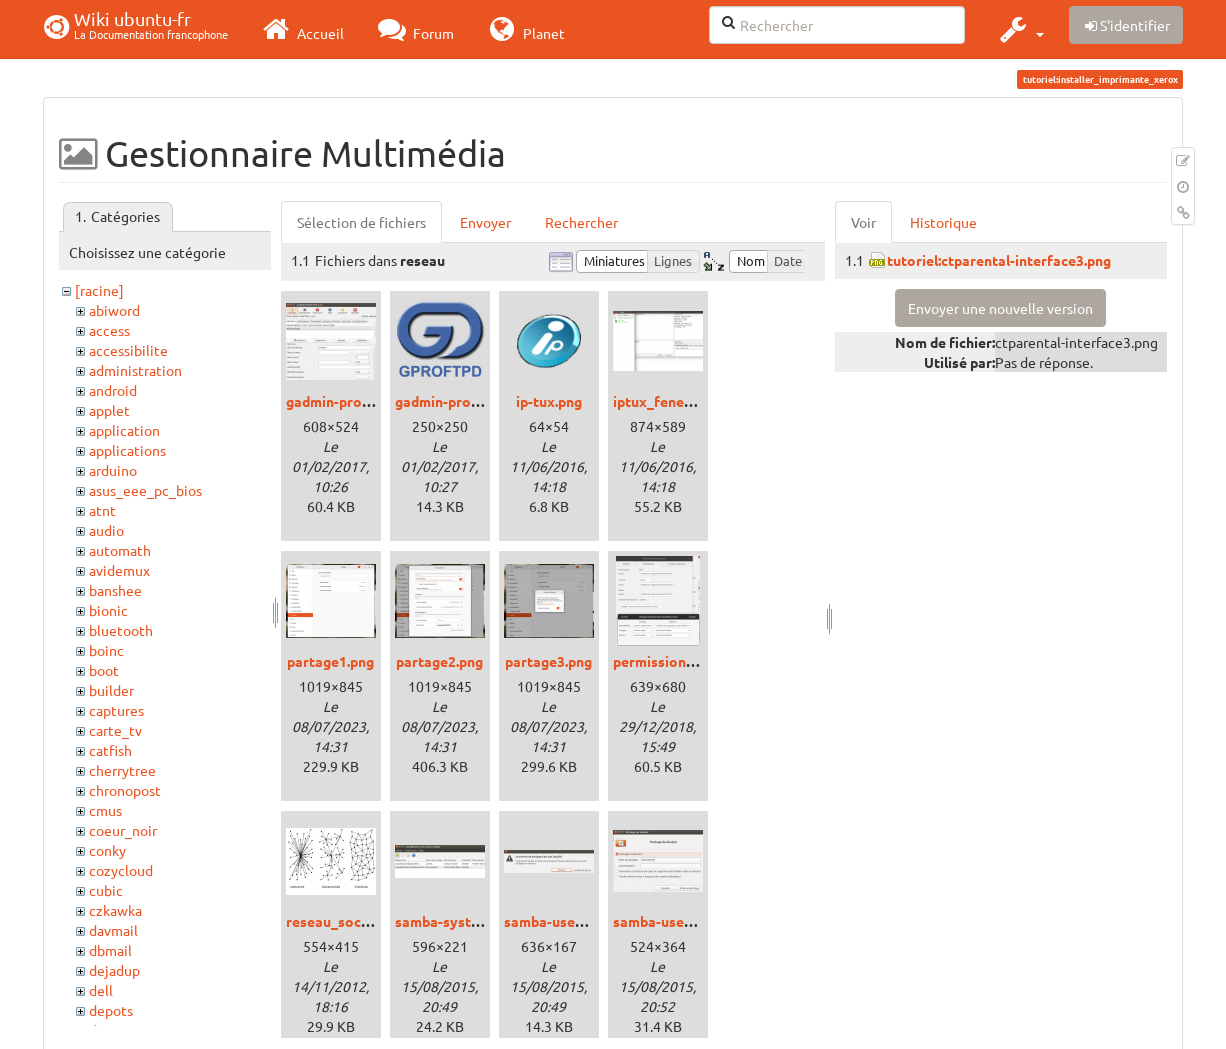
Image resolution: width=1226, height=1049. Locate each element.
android (113, 390)
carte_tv (115, 730)
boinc (106, 650)
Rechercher (581, 222)
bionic (108, 610)
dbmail (110, 950)
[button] (1019, 29)
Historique (943, 222)
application (124, 430)
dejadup (114, 970)
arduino (113, 470)
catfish (110, 750)
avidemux (119, 570)
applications (127, 450)
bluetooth (121, 630)
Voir (863, 222)
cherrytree (122, 770)
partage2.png (439, 661)
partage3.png (548, 661)
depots (111, 1010)
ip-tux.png (549, 401)
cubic (106, 890)
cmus (105, 810)
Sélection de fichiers (361, 222)
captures (116, 710)
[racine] (99, 290)
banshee (115, 590)
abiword (114, 310)
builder (111, 690)
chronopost (125, 790)
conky (107, 850)
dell (101, 990)
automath (120, 550)
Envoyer (485, 222)
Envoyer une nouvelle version (1000, 308)
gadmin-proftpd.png (460, 401)
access (109, 330)
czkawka (115, 910)
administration (135, 370)
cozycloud (121, 870)
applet (109, 410)
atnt (102, 510)
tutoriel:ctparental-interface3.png (999, 260)
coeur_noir (123, 830)
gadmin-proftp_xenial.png (371, 401)
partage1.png (330, 661)
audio (106, 530)
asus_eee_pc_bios (145, 490)
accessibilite (128, 350)
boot (104, 670)
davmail (113, 930)
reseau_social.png (345, 921)
